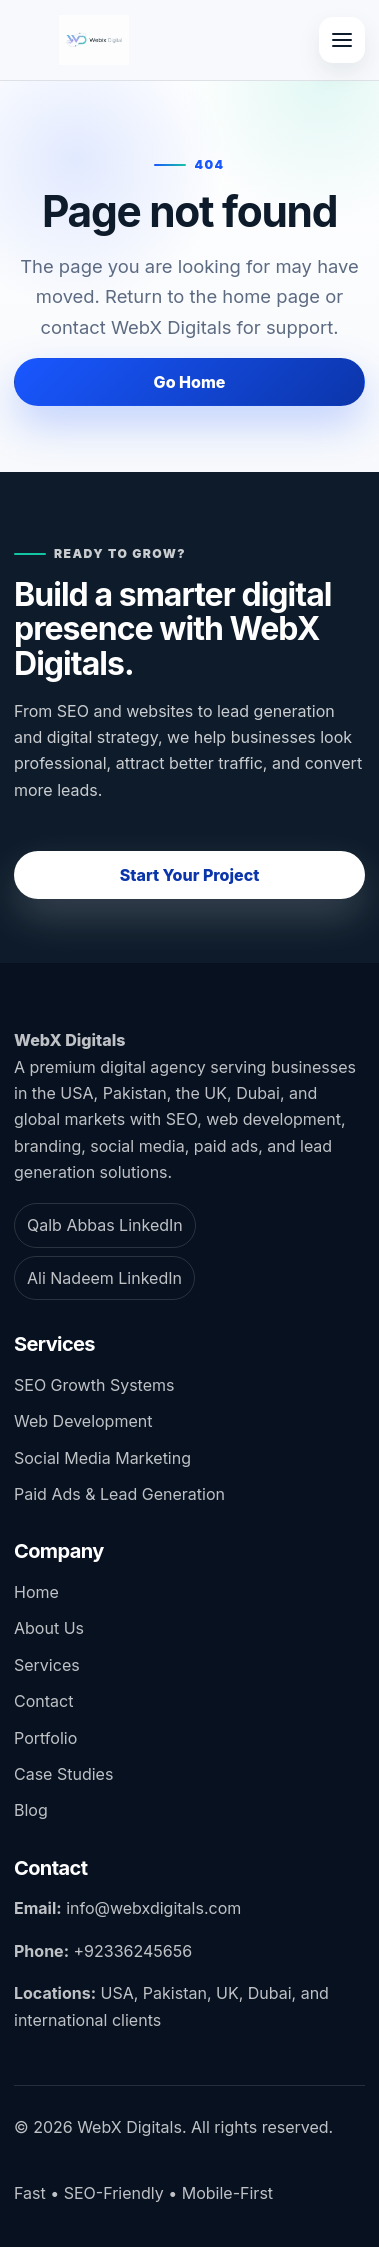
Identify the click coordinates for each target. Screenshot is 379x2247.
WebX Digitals (69, 1040)
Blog (31, 1810)
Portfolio (45, 1738)
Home (36, 1592)
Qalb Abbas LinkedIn (105, 1225)
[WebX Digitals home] (94, 40)
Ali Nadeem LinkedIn (104, 1278)
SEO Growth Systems (94, 1385)
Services (47, 1665)
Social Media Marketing (102, 1458)
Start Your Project (190, 875)
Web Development (83, 1421)
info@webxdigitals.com (153, 1908)
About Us (49, 1628)
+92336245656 (132, 1951)
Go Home (190, 382)
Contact (43, 1701)
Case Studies (63, 1774)
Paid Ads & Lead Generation (119, 1494)
